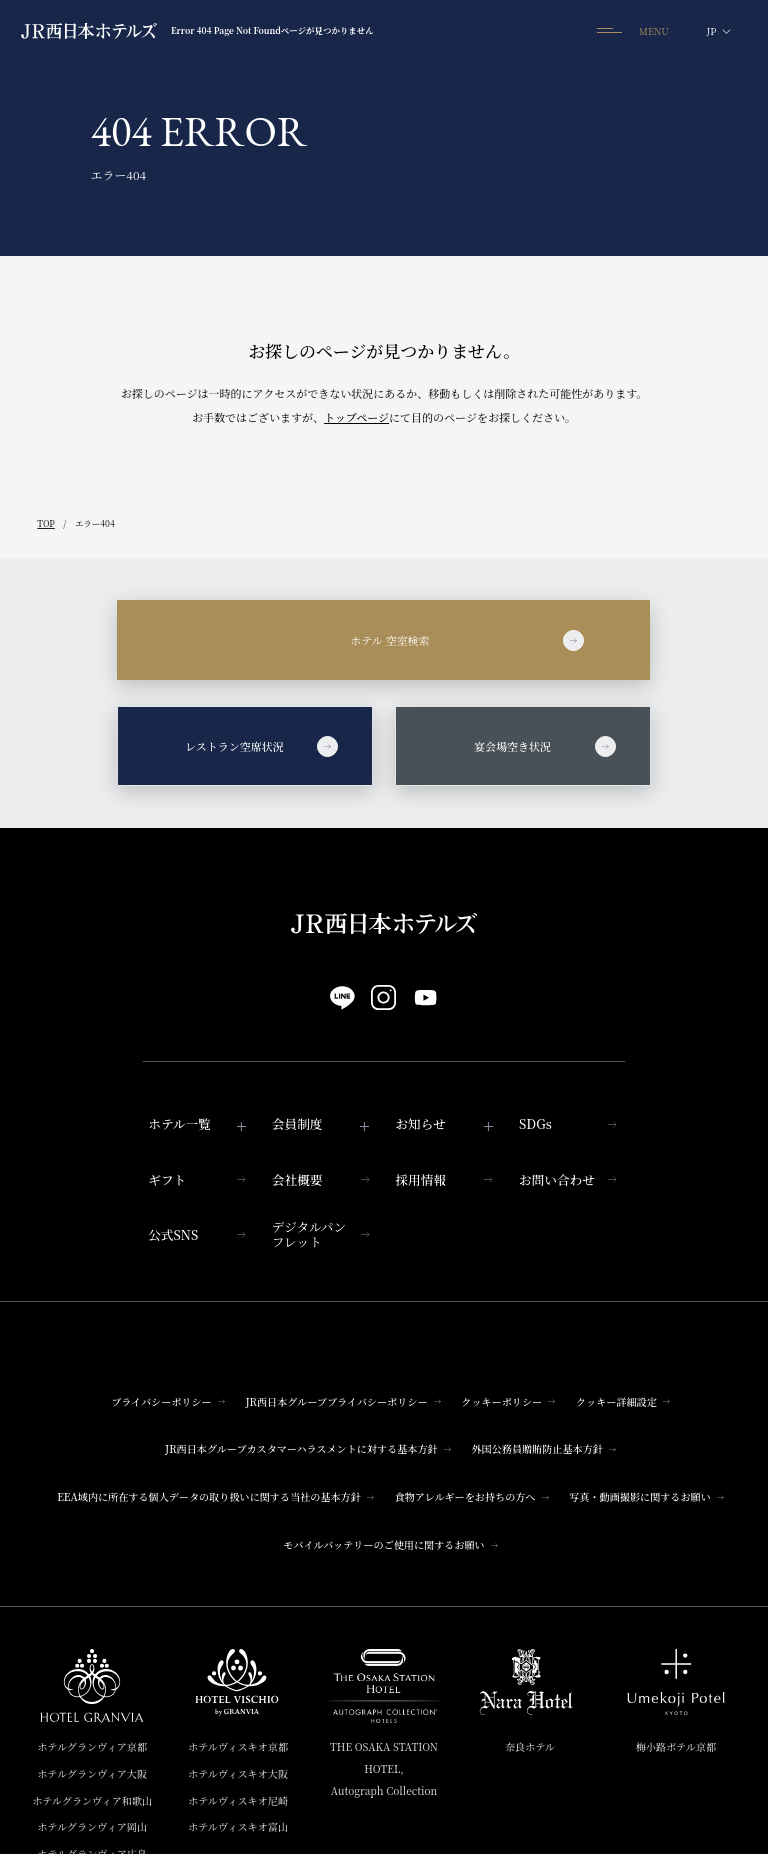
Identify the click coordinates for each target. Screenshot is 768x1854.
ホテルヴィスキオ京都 (238, 1746)
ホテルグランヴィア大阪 (92, 1773)
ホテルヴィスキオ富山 (238, 1826)
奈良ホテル (530, 1746)
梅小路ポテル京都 (676, 1746)
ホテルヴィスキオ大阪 (238, 1773)
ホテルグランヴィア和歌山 (92, 1800)
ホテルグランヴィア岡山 (92, 1826)
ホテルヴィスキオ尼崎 (238, 1800)
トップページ (356, 417)
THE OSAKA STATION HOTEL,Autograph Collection (384, 1768)
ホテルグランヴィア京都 (92, 1746)
